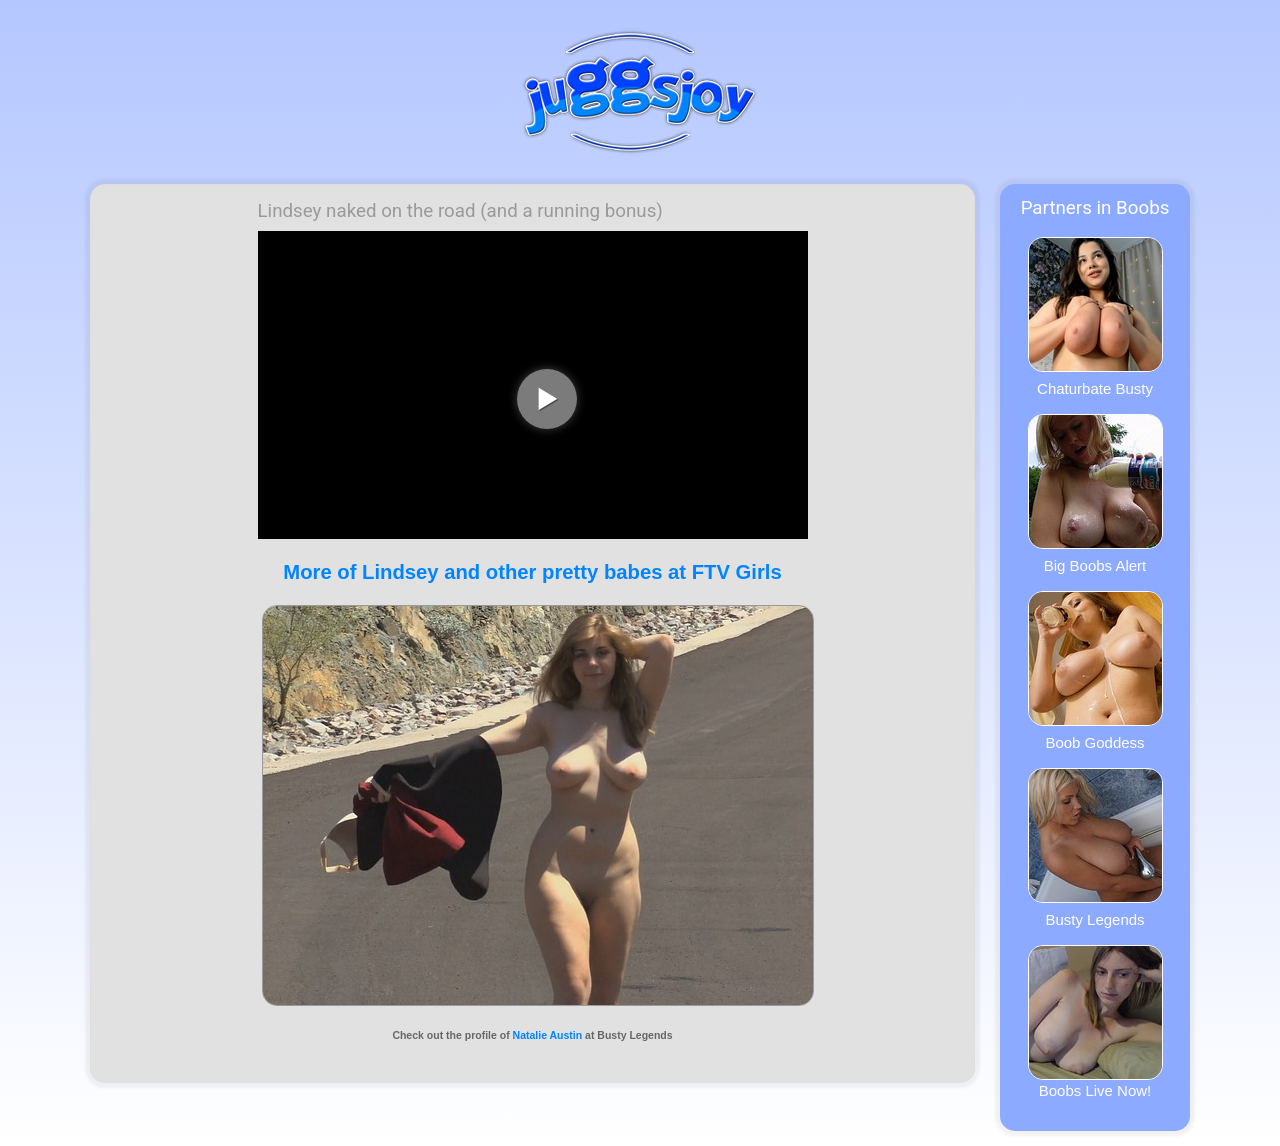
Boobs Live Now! (1095, 1022)
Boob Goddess (1095, 671)
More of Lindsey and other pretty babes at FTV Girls (532, 572)
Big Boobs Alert (1095, 494)
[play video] (547, 399)
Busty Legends (1095, 848)
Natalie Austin (548, 1035)
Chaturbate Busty (1095, 317)
